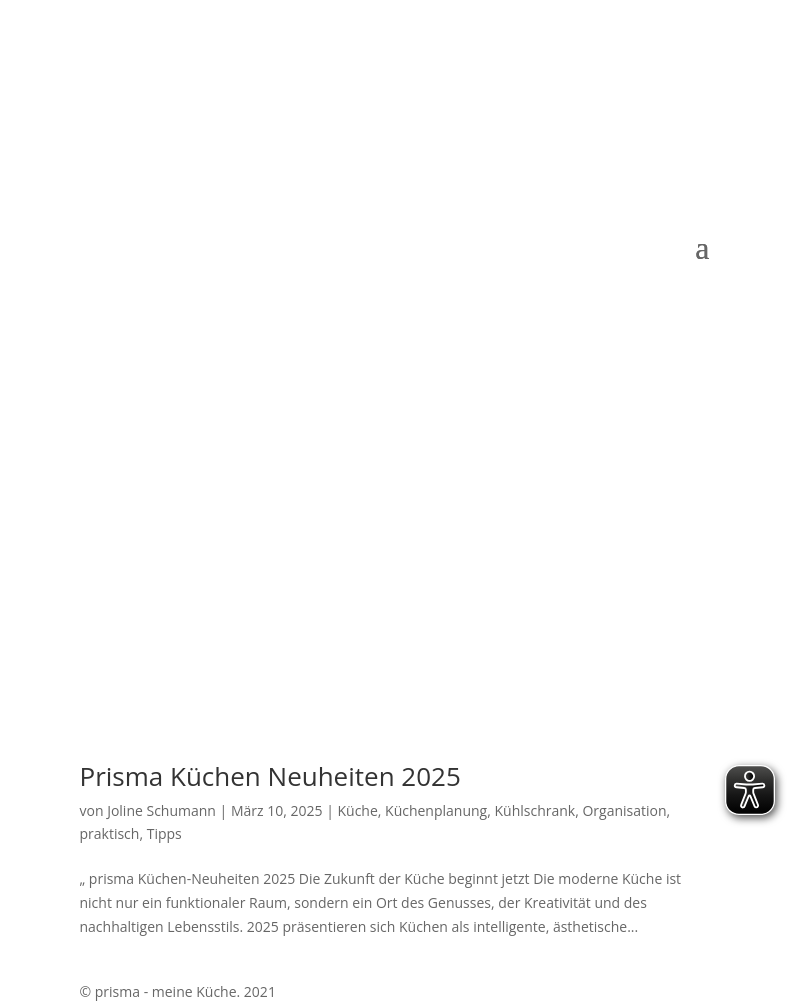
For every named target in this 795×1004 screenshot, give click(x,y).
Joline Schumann (161, 810)
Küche (357, 810)
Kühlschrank (534, 810)
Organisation (624, 810)
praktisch (110, 833)
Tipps (164, 833)
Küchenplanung (436, 810)
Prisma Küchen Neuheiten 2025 (270, 776)
